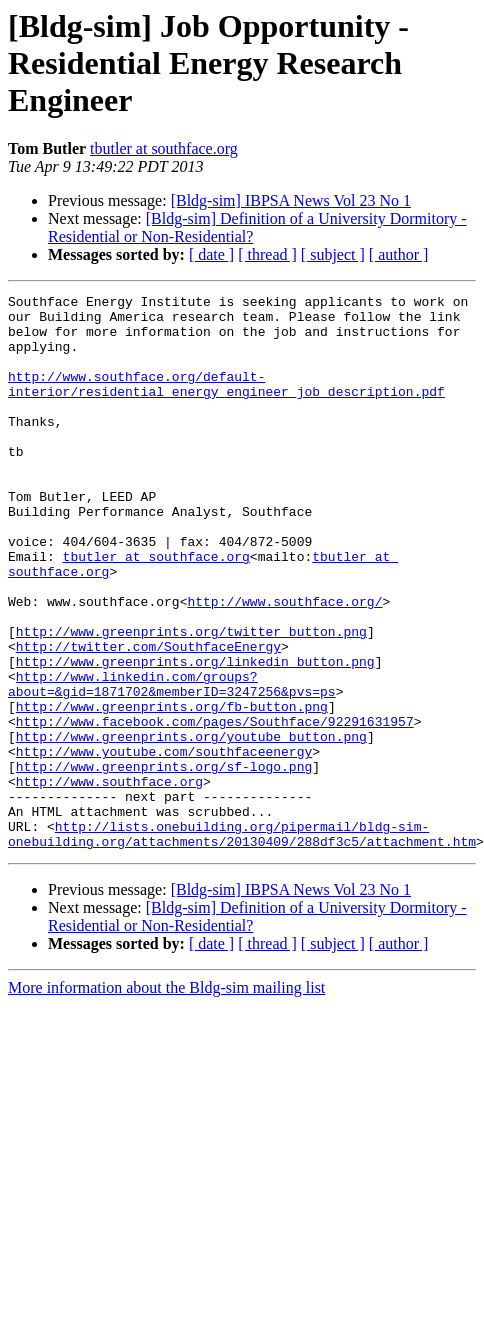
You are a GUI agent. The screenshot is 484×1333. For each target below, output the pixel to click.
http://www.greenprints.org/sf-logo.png (164, 862)
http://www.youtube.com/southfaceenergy (164, 844)
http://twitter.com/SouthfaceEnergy (148, 718)
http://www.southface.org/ (284, 664)
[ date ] (211, 254)
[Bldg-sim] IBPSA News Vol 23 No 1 (291, 200)
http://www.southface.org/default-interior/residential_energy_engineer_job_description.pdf (226, 403)
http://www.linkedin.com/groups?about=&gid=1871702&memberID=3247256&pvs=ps (172, 763)
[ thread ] (267, 254)
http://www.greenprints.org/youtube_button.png (191, 826)
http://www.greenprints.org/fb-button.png (172, 790)
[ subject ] (333, 254)
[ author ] (399, 254)
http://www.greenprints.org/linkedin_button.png (195, 736)
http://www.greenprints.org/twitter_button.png (191, 700)
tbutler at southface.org (164, 148)
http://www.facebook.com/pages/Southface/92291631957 (215, 808)
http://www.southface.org (109, 880)
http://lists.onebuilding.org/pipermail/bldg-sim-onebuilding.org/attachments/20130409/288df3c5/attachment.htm (242, 943)
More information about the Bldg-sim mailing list (166, 1098)
